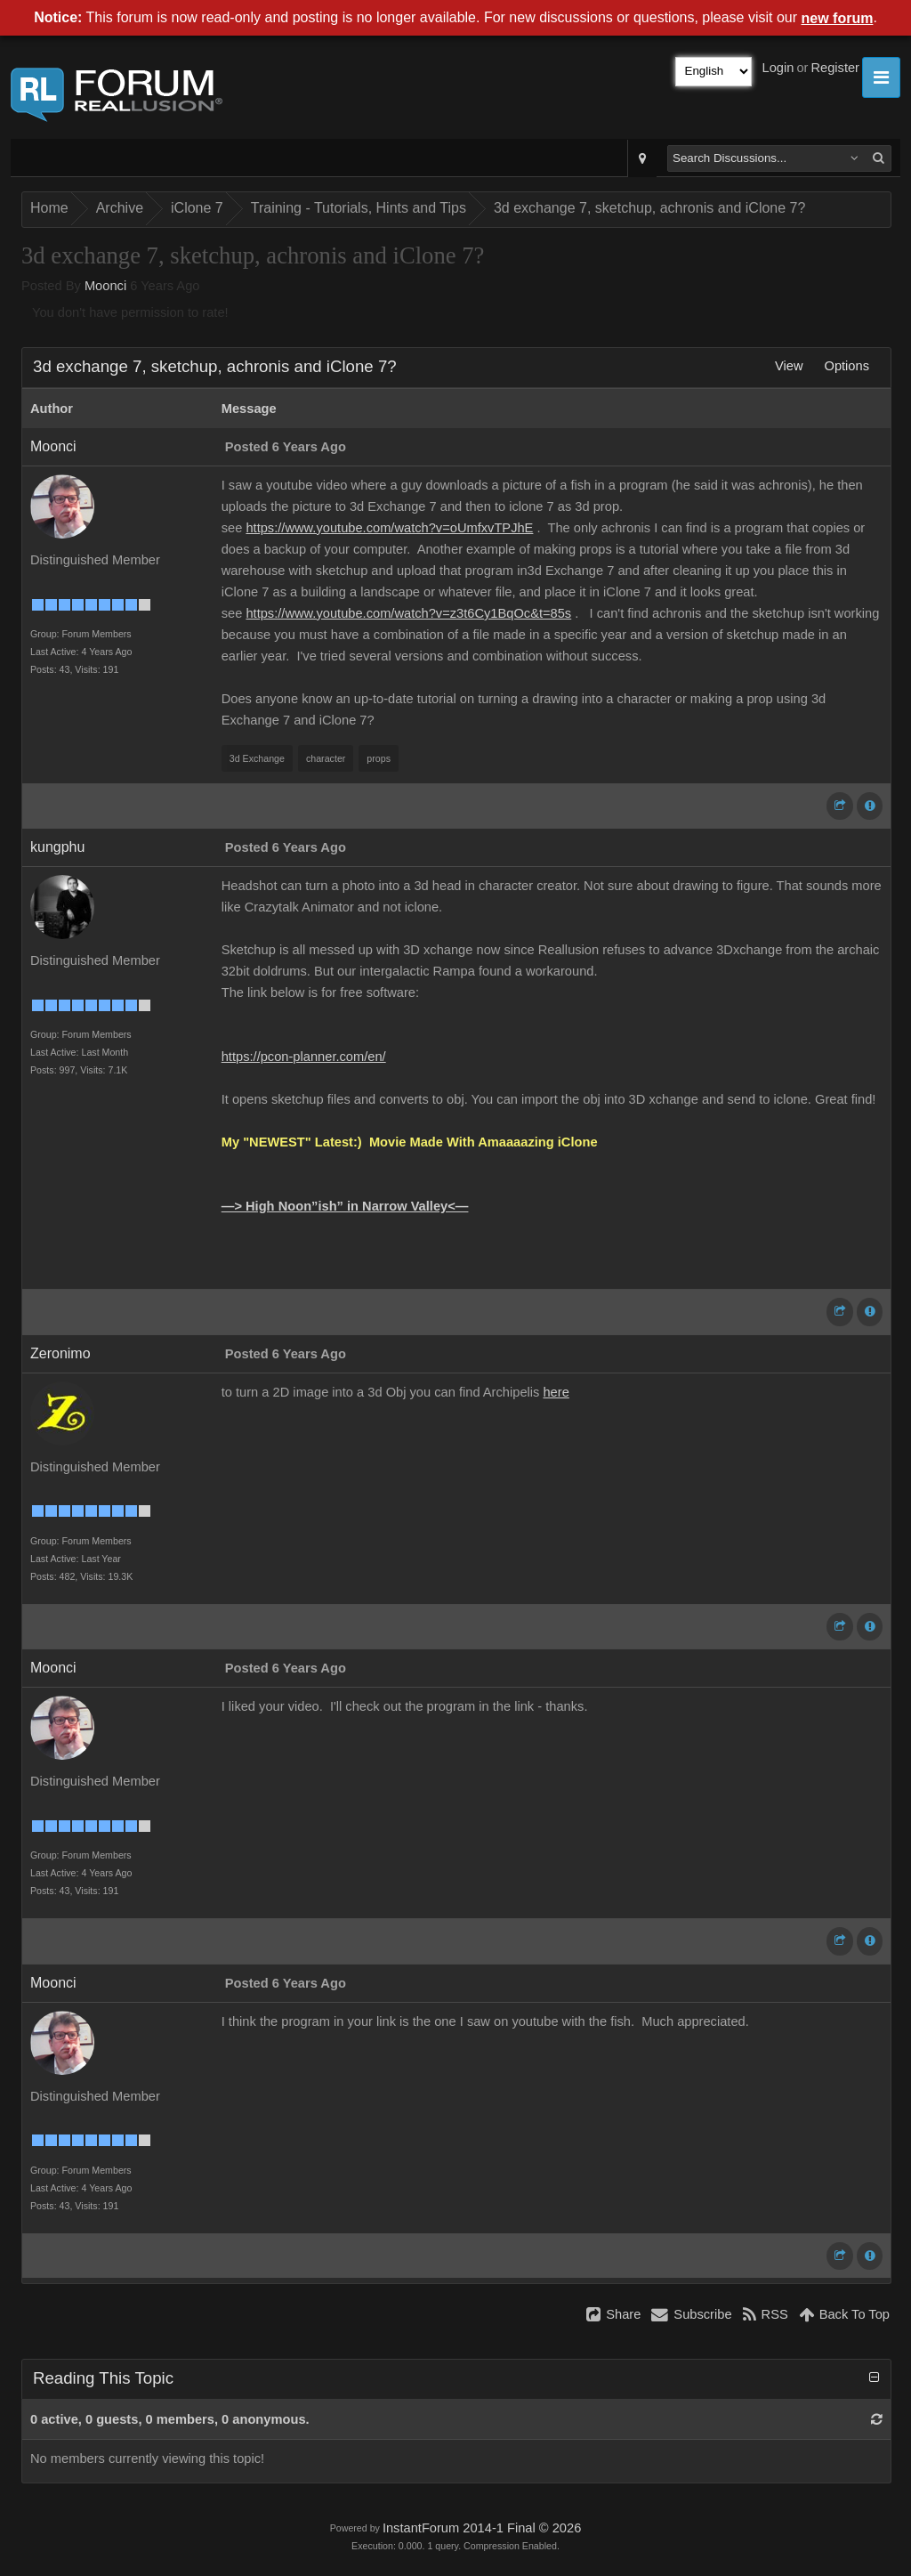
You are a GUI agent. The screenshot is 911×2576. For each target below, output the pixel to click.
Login (778, 68)
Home (49, 207)
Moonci (105, 286)
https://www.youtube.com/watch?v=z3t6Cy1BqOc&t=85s (408, 613)
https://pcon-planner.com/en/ (304, 1056)
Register (834, 68)
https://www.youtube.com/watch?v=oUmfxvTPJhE (389, 528)
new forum (838, 18)
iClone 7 (197, 207)
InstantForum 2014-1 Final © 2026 (482, 2528)
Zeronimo (60, 1353)
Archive (119, 207)
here (555, 1392)
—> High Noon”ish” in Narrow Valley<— (345, 1206)
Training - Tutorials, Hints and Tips (358, 207)
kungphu (57, 847)
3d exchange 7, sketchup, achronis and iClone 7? (649, 207)
